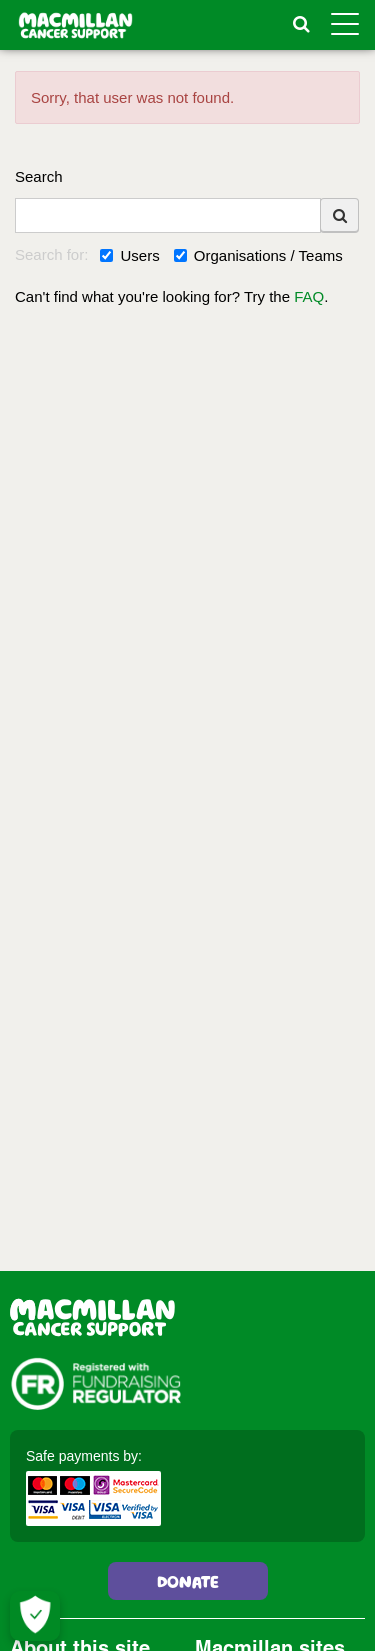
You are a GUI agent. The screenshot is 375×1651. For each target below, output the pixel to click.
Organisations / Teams (258, 255)
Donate (188, 1584)
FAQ (309, 296)
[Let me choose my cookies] (35, 1616)
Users (129, 255)
